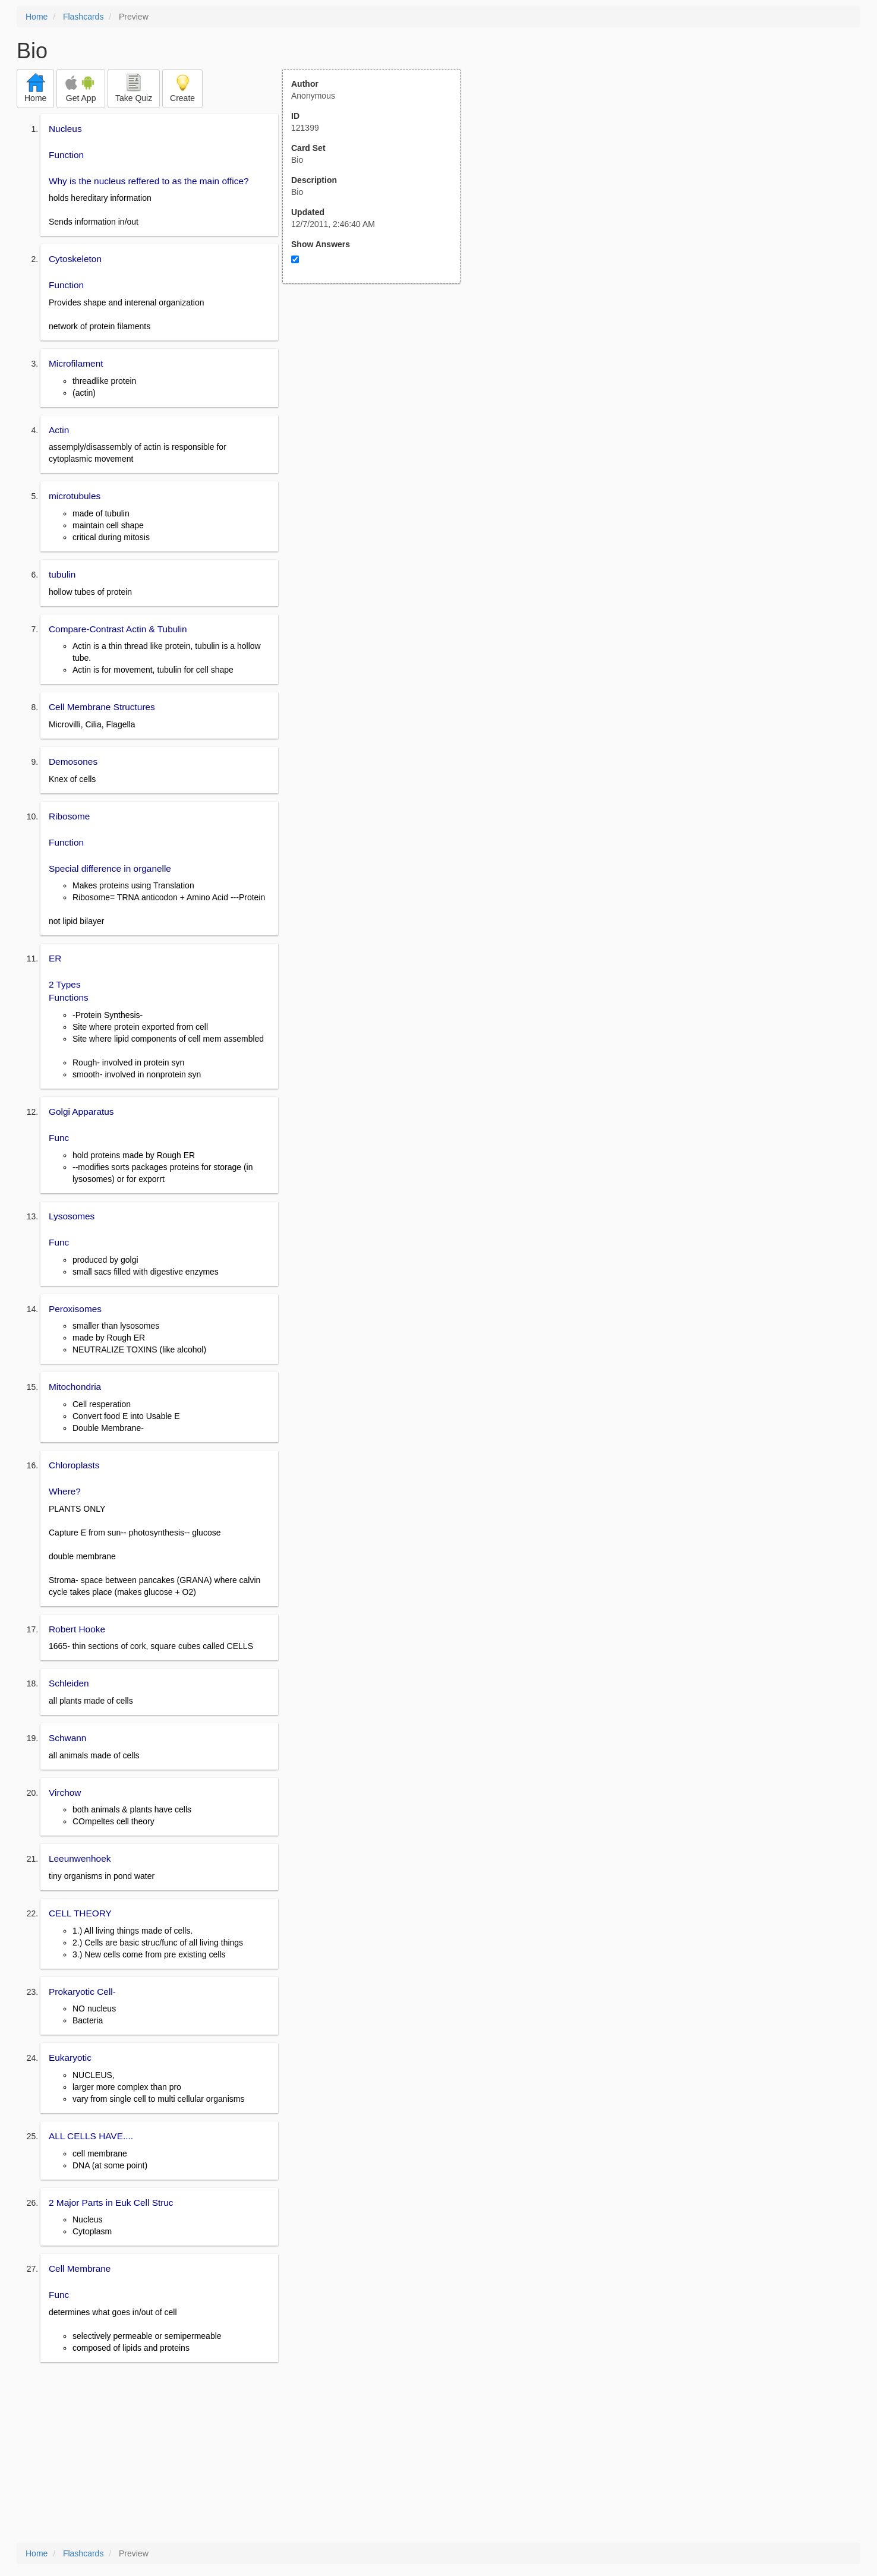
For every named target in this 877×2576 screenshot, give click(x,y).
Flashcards (83, 16)
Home (37, 16)
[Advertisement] (378, 400)
